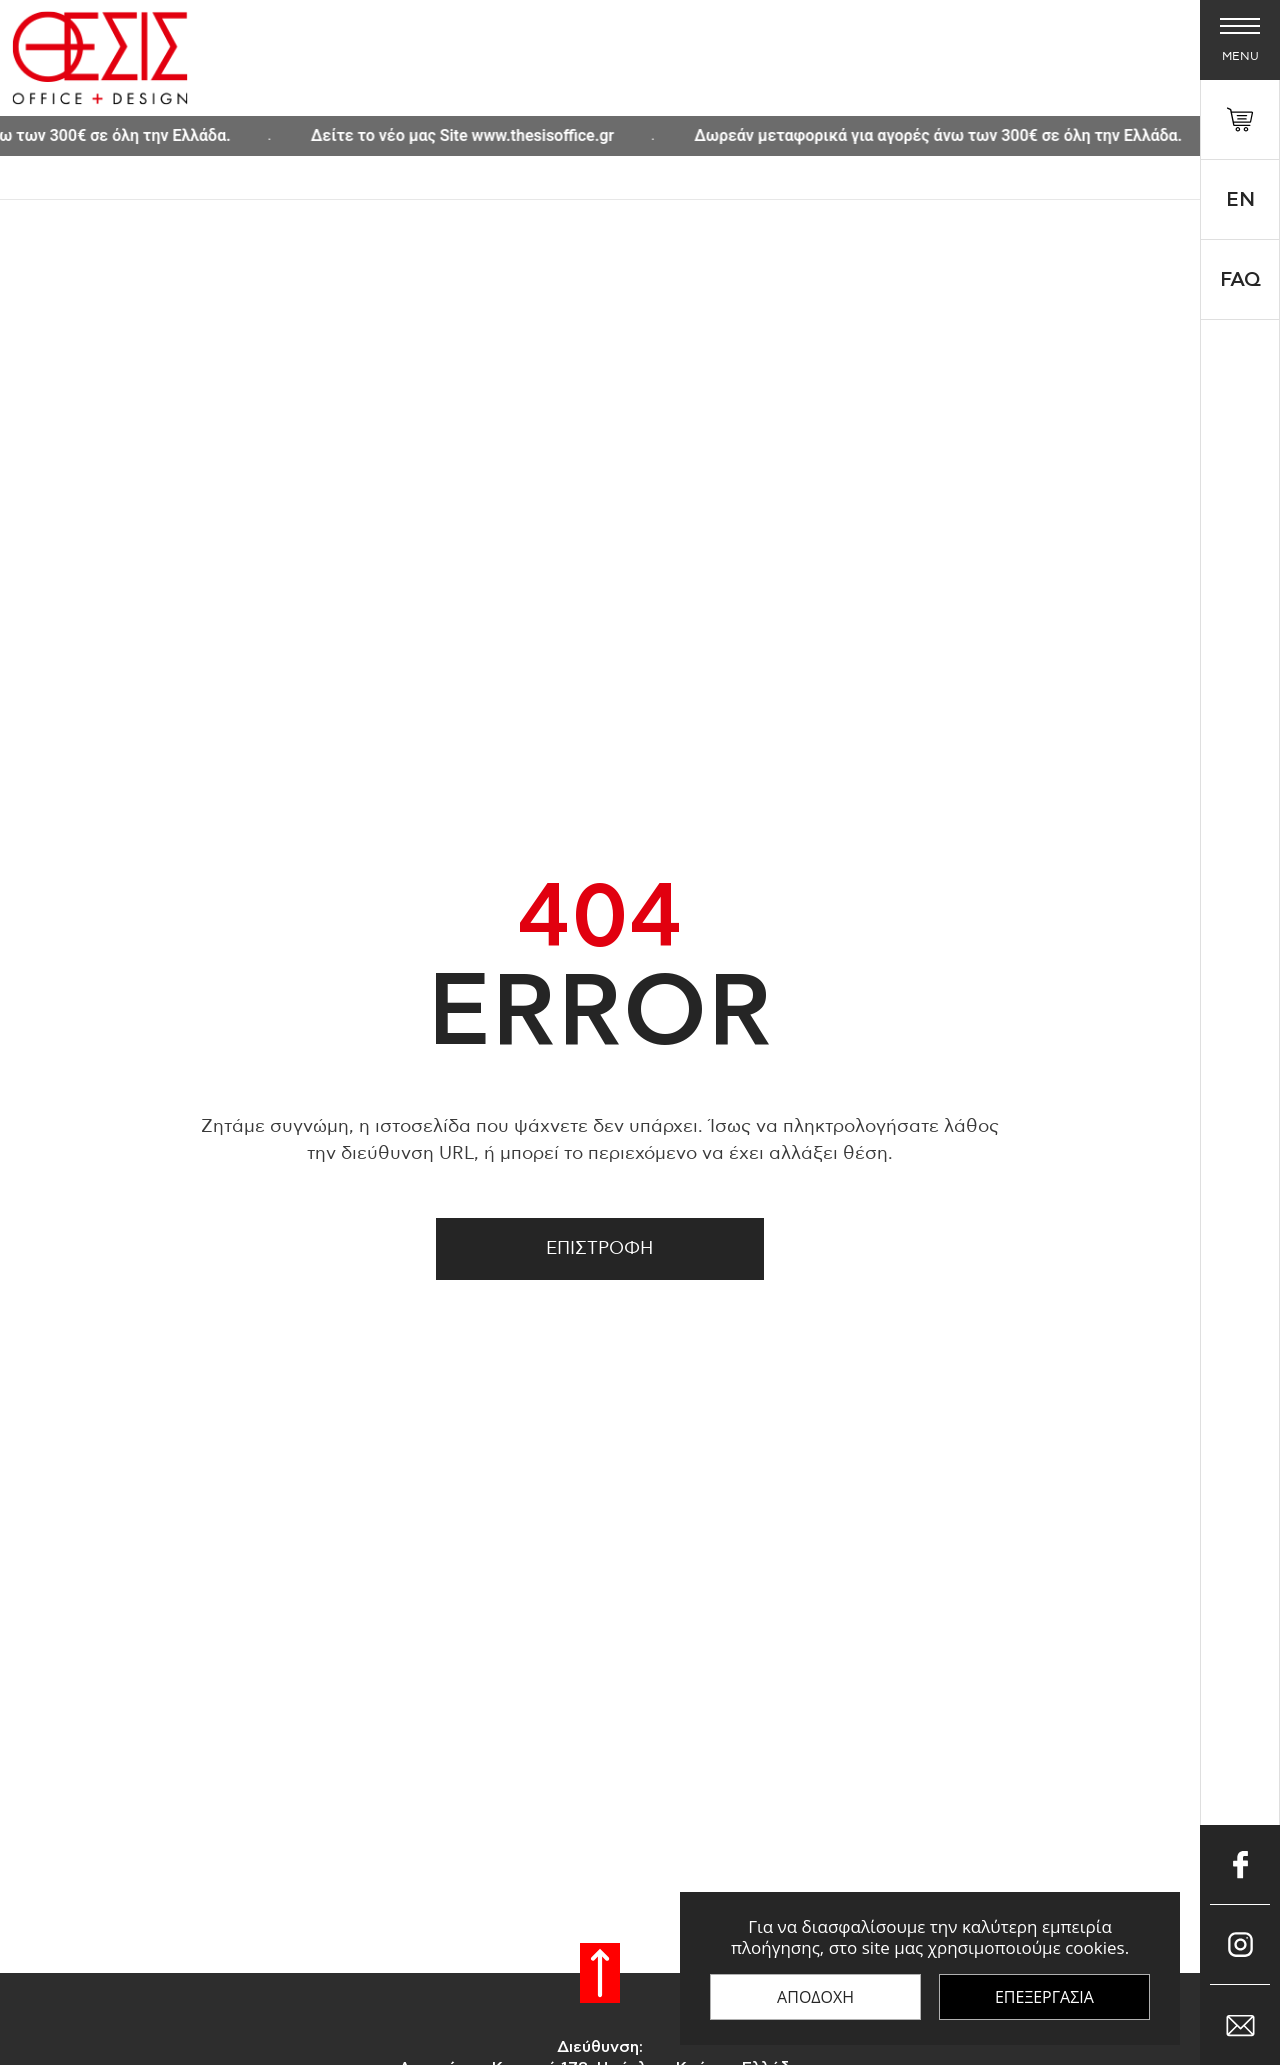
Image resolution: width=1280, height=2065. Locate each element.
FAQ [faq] (1240, 280)
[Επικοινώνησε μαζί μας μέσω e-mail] (1240, 2025)
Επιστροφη (600, 1249)
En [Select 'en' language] (1240, 200)
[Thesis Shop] (100, 58)
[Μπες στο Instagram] (1240, 1945)
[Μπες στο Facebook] (1240, 1865)
